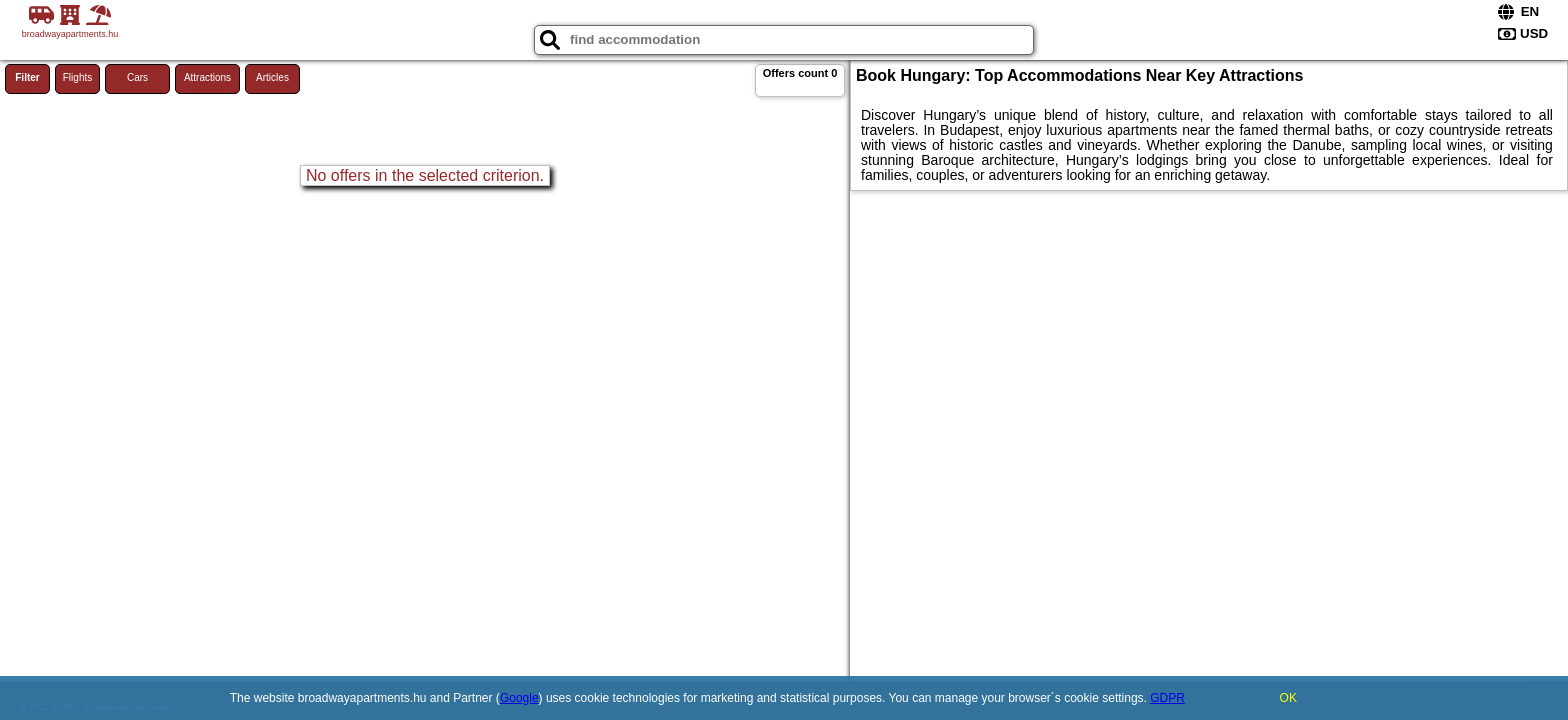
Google (519, 698)
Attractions (207, 77)
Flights (77, 77)
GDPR (1167, 698)
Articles (272, 77)
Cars (137, 77)
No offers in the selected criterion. (425, 175)
